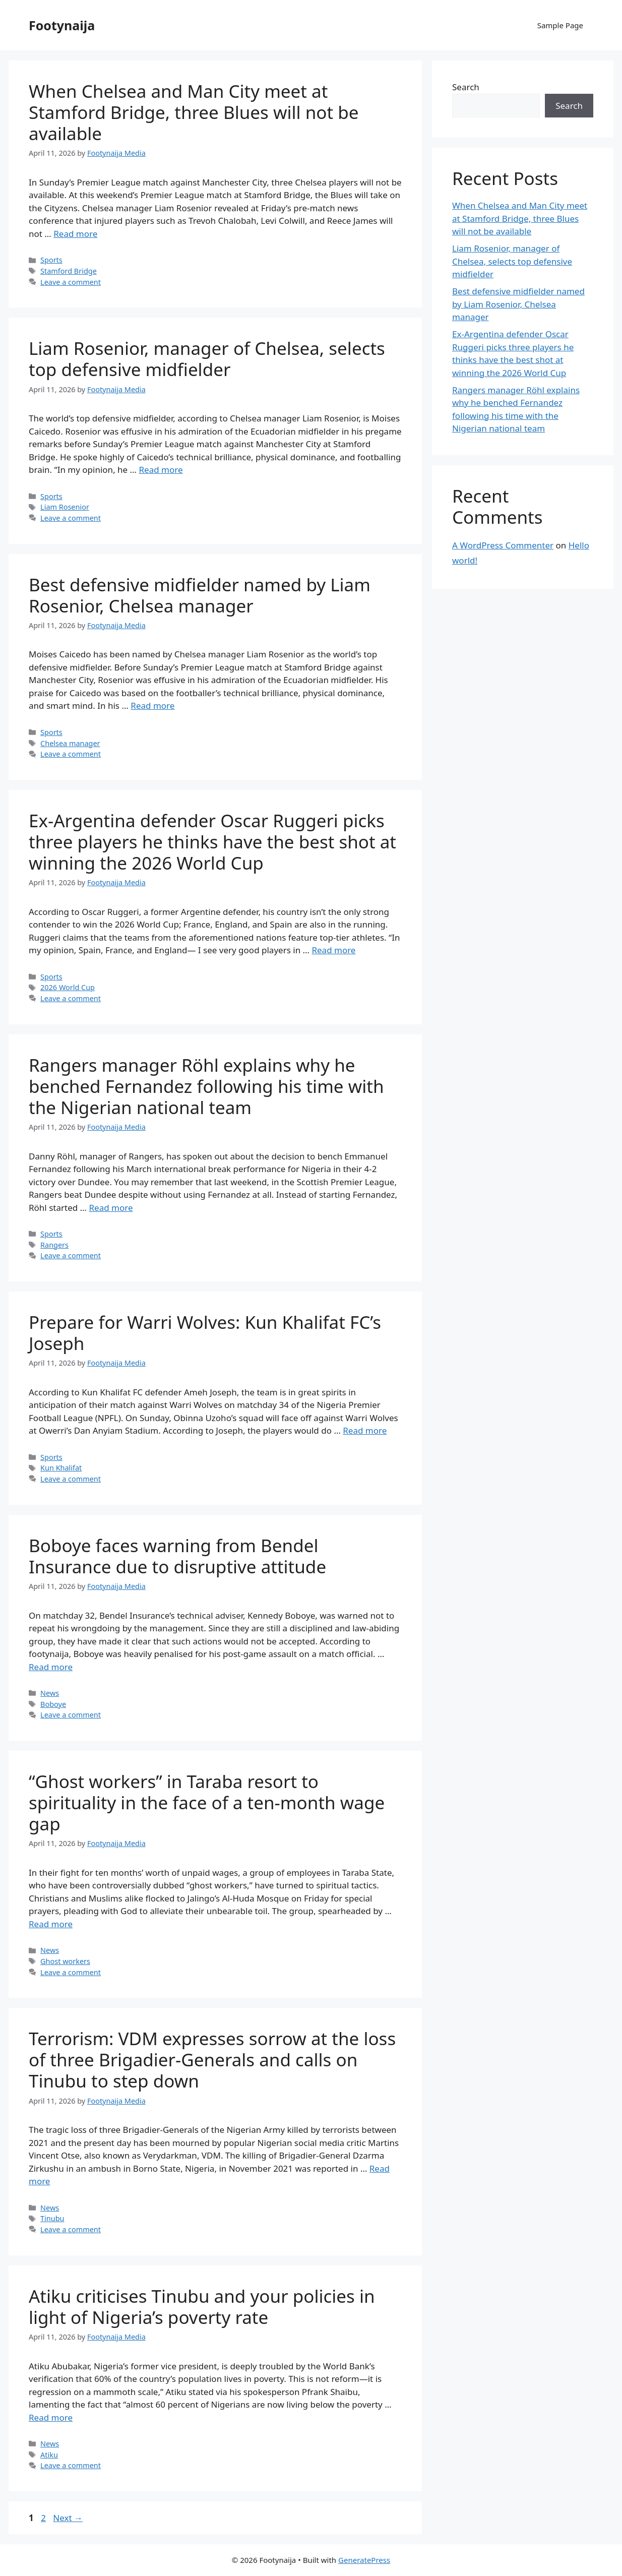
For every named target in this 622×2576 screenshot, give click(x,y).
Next (68, 2518)
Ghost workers (65, 1961)
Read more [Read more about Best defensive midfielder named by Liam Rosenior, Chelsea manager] (152, 705)
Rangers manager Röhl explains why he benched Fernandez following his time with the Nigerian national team (206, 1086)
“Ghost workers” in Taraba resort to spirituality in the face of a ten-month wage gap (207, 1802)
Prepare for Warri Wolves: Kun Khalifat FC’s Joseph (205, 1332)
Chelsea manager (70, 743)
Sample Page (560, 25)
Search (465, 87)
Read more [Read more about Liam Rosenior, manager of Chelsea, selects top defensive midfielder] (160, 469)
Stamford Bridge (68, 271)
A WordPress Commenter (502, 545)
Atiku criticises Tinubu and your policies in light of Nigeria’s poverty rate (202, 2306)
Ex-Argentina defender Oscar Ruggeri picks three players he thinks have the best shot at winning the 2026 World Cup (212, 842)
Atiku (49, 2455)
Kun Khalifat (61, 1468)
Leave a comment (70, 282)
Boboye (53, 1704)
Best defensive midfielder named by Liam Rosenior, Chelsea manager (199, 595)
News (49, 1693)
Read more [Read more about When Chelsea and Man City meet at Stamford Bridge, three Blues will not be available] (75, 233)
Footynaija (62, 25)
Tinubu (52, 2218)
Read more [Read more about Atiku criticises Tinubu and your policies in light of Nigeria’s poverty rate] (51, 2417)
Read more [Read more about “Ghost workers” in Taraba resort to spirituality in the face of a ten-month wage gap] (51, 1924)
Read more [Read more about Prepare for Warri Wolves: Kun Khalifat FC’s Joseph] (365, 1430)
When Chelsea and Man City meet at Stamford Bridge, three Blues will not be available (193, 112)
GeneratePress (364, 2560)
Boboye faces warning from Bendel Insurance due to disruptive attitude (177, 1556)
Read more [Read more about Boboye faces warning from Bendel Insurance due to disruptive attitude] (51, 1667)
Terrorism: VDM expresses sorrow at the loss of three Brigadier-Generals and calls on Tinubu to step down (212, 2060)
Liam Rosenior (64, 507)
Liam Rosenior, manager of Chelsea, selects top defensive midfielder (207, 358)
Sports (51, 260)
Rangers (54, 1245)
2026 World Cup (67, 987)
